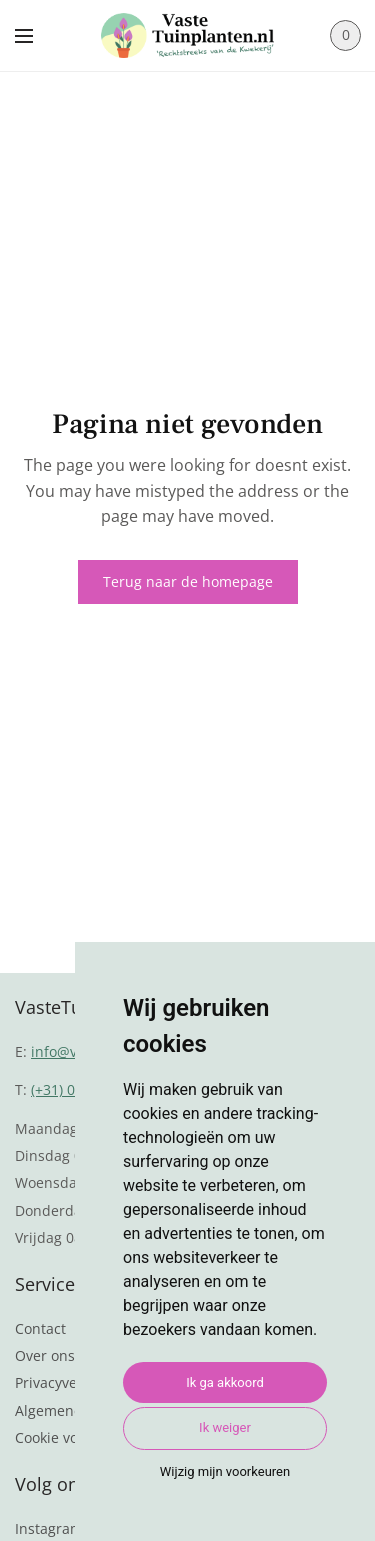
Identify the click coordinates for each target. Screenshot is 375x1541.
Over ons (45, 1355)
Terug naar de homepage (188, 581)
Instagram (49, 1528)
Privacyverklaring (72, 1382)
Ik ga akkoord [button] (225, 1382)
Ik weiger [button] (225, 1427)
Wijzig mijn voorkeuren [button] (225, 1471)
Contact (40, 1328)
